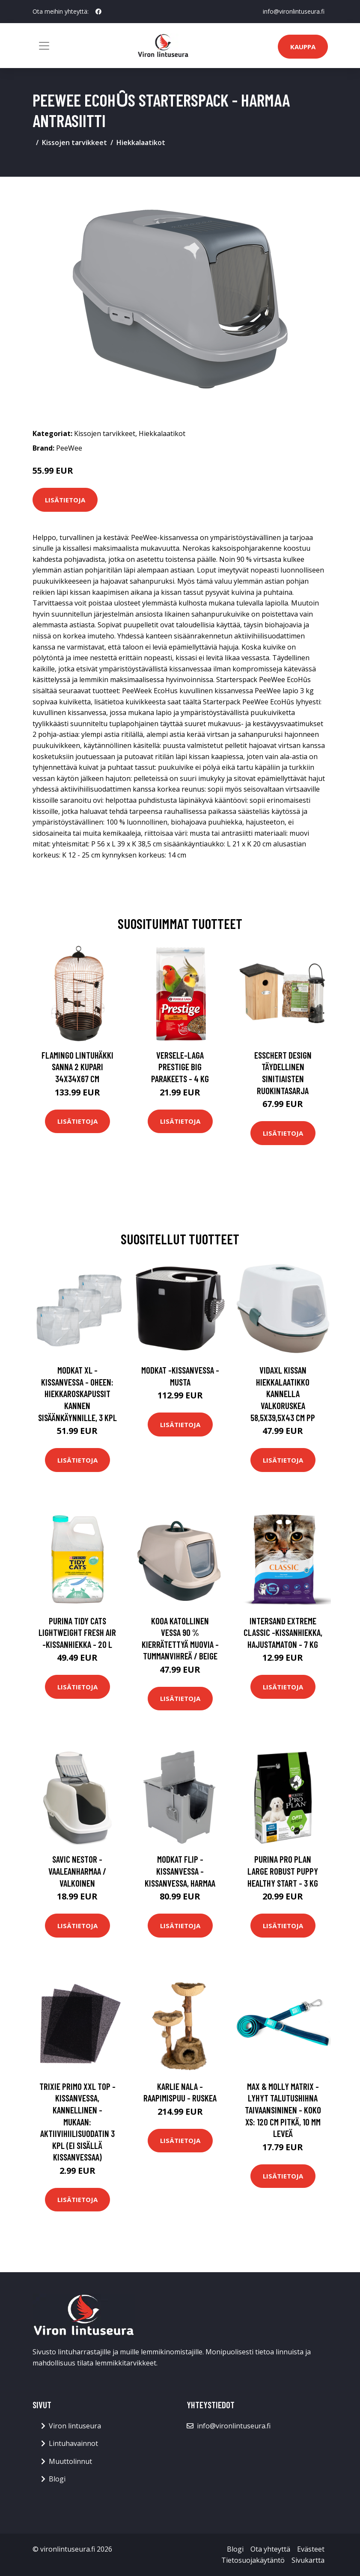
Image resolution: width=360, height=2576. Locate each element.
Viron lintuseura (75, 2426)
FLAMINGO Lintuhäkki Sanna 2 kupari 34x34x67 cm (77, 1067)
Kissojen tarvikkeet (74, 142)
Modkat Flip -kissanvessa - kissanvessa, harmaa (180, 1871)
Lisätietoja (65, 500)
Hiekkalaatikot (140, 142)
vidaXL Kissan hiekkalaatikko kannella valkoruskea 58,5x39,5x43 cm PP (282, 1393)
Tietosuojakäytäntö (253, 2560)
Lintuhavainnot (73, 2443)
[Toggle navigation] (44, 46)
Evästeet (310, 2549)
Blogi (57, 2479)
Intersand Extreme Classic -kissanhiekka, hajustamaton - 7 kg (283, 1632)
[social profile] (98, 11)
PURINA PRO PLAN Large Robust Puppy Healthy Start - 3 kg (282, 1871)
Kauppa (302, 46)
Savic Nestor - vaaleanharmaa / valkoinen (77, 1871)
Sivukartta (308, 2560)
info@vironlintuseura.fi (293, 11)
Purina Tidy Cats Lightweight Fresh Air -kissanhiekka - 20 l (77, 1632)
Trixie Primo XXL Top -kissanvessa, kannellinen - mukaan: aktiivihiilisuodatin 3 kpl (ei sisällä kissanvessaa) (77, 2122)
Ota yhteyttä (270, 2549)
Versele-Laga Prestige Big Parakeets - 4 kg (180, 1067)
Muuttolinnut (70, 2461)
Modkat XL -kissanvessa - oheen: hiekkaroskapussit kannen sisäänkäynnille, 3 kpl (77, 1393)
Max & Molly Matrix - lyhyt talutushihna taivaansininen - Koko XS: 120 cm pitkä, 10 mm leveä (283, 2110)
